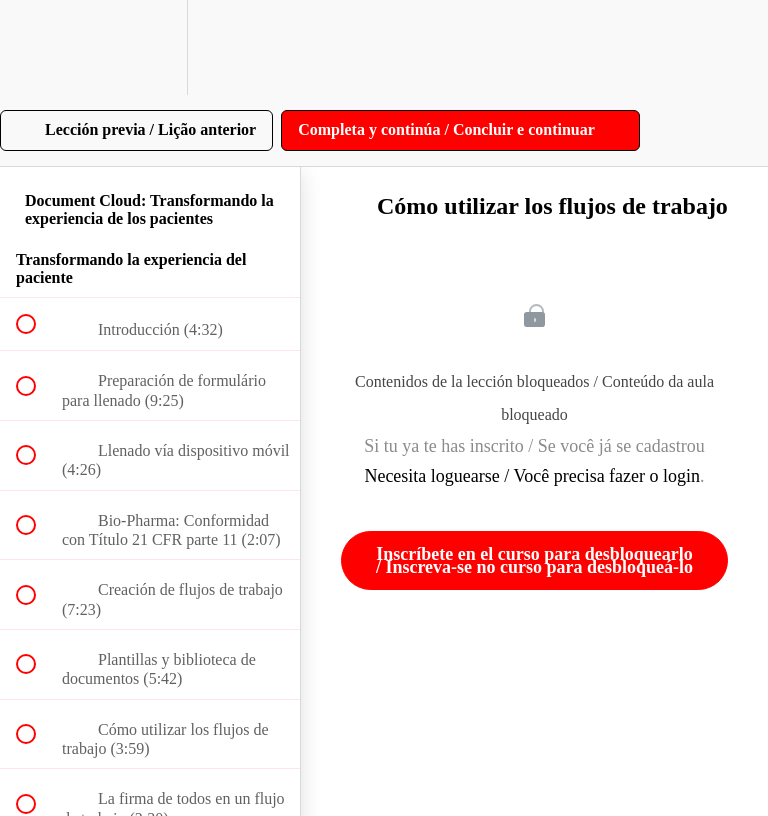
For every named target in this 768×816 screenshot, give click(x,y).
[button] (37, 47)
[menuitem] (150, 47)
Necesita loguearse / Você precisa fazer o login (532, 476)
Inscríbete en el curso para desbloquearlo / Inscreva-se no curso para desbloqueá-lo (534, 560)
